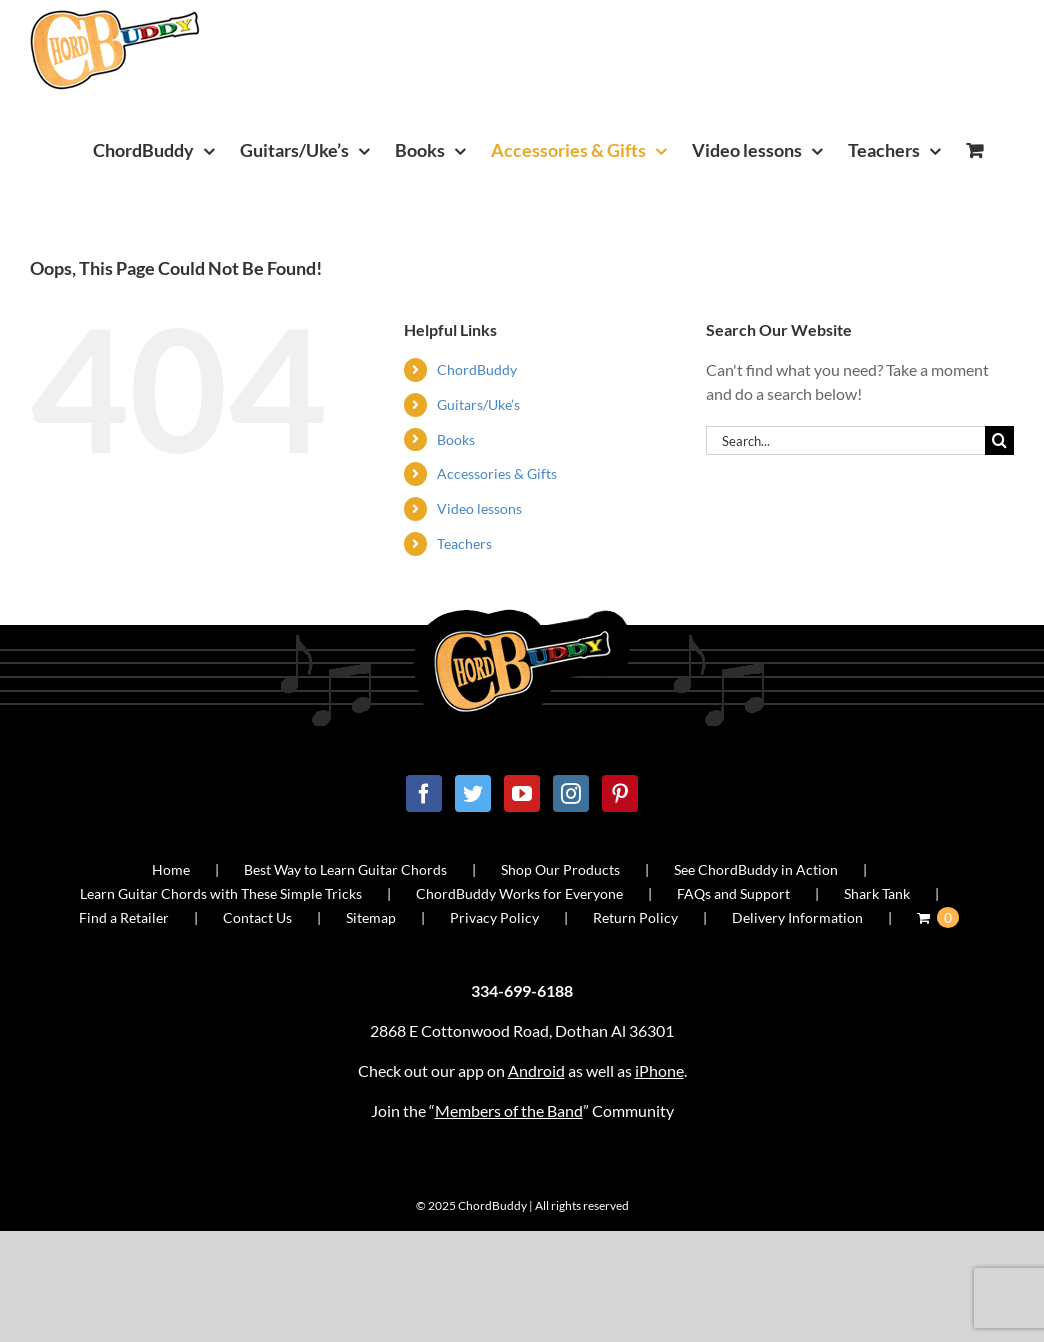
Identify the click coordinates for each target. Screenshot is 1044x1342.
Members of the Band (509, 1110)
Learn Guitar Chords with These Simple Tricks (221, 893)
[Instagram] (571, 793)
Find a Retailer (124, 917)
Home (171, 869)
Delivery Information (797, 917)
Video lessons (479, 508)
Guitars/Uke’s (478, 404)
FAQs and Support (733, 893)
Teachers (464, 543)
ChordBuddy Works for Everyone (519, 893)
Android (536, 1070)
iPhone (659, 1070)
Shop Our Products (560, 869)
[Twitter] (473, 793)
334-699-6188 (522, 990)
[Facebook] (424, 793)
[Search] (999, 440)
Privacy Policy (494, 917)
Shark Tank (877, 893)
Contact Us (257, 917)
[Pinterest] (620, 793)
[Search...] (845, 440)
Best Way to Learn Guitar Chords (345, 869)
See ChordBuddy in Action (756, 869)
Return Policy (635, 917)
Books (456, 439)
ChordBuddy (477, 369)
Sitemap (371, 917)
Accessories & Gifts (497, 473)
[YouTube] (522, 793)
